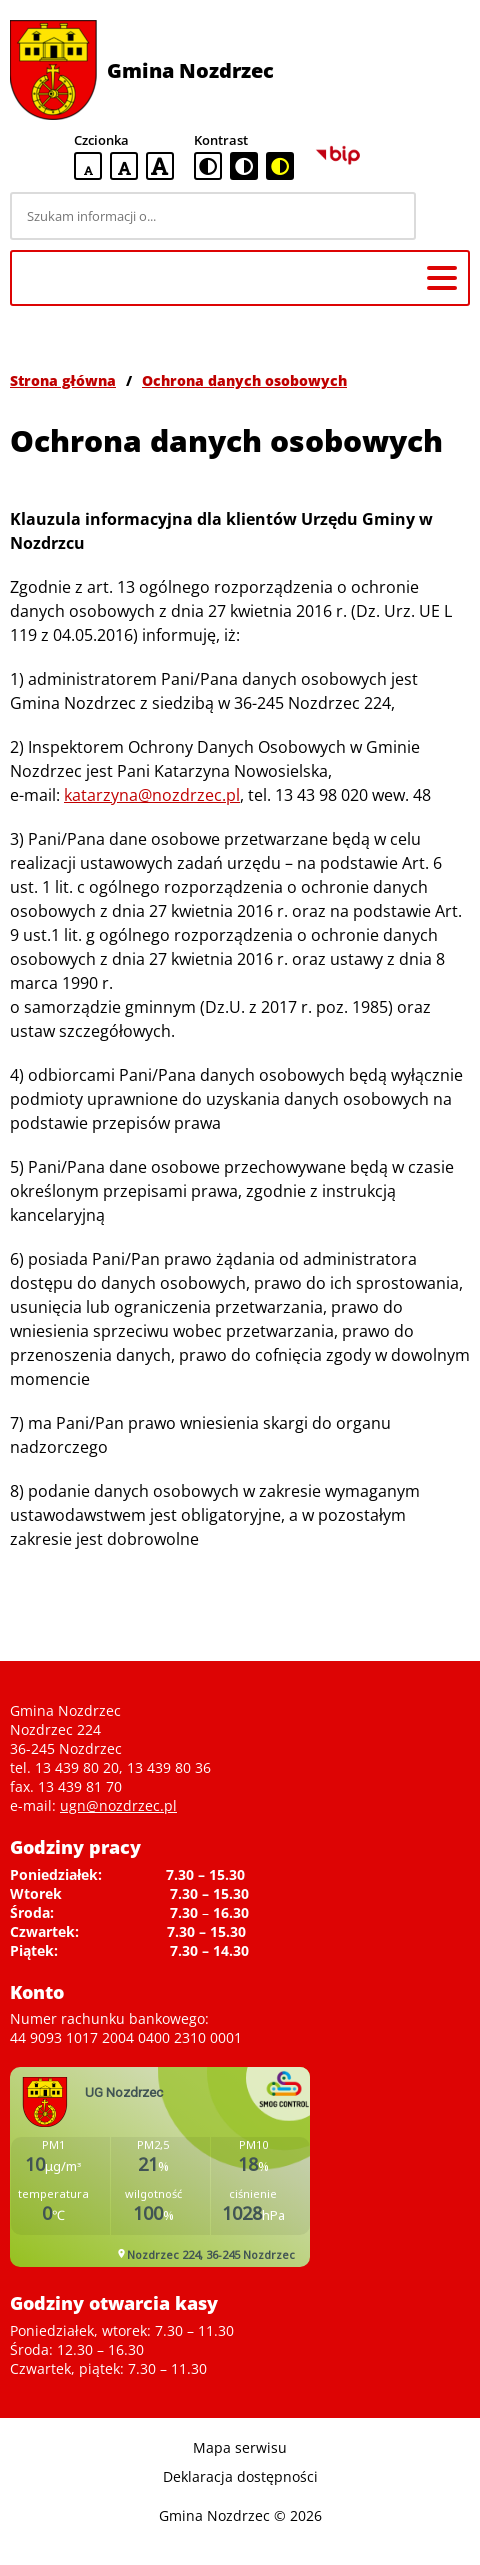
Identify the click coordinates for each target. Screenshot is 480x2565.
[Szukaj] (446, 216)
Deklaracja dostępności (240, 2476)
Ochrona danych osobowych (244, 380)
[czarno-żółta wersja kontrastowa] (280, 166)
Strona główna (63, 380)
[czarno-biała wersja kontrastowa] (244, 166)
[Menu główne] (442, 278)
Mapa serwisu (240, 2447)
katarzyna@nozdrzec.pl (152, 795)
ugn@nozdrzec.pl (118, 1805)
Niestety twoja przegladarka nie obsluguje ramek (160, 2167)
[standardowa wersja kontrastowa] (208, 166)
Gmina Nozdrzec (190, 70)
